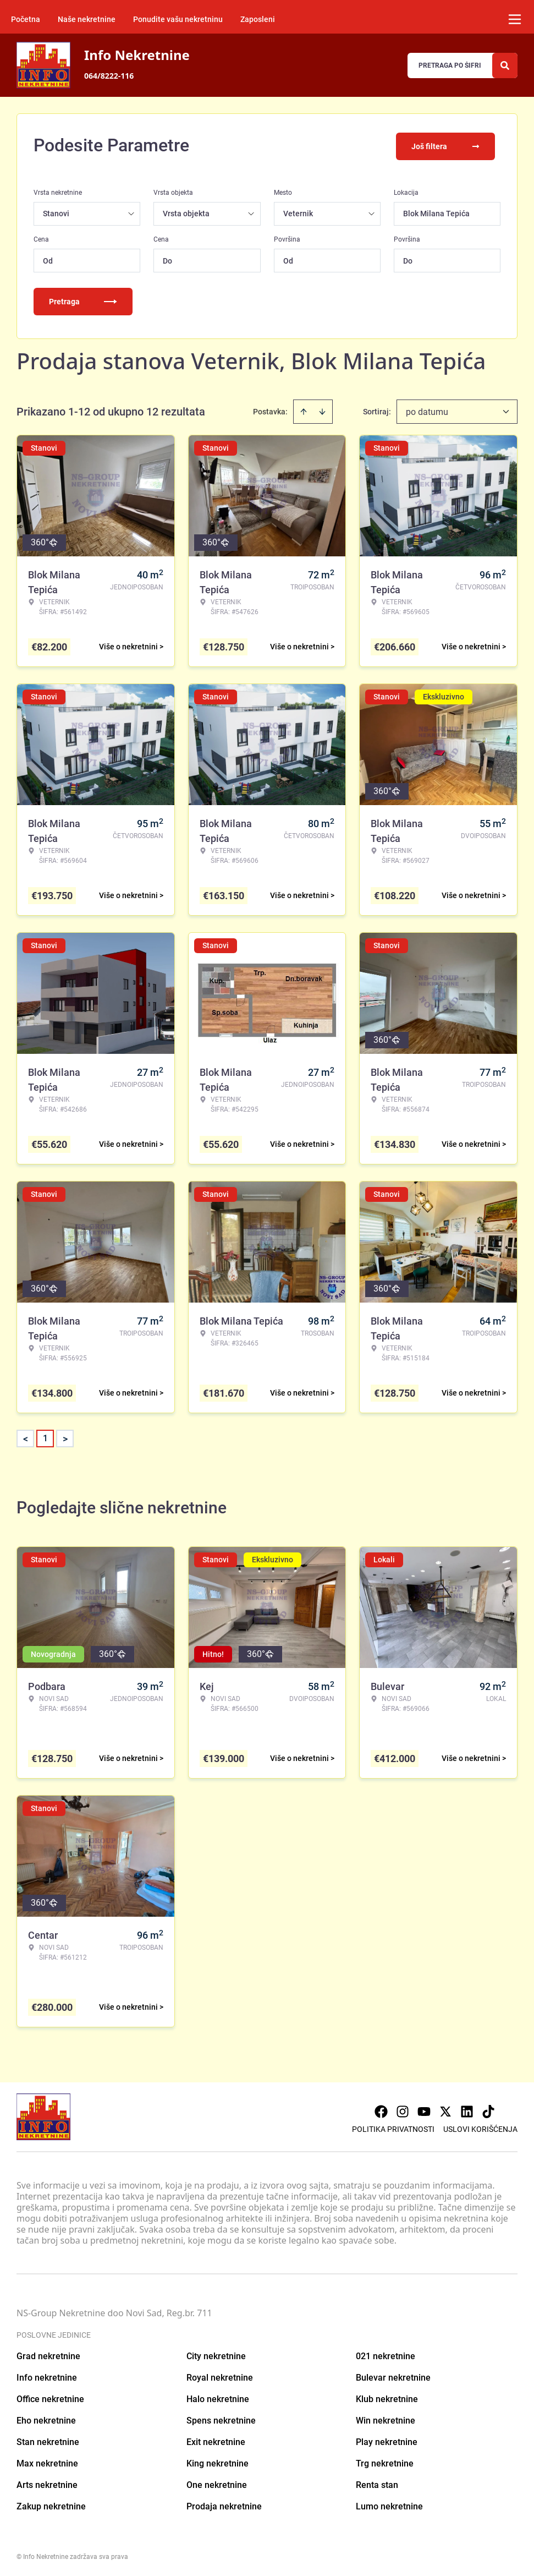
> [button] (65, 1436)
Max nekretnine (47, 2461)
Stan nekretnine (47, 2440)
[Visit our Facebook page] (381, 2109)
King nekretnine (217, 2461)
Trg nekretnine (385, 2461)
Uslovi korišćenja (480, 2127)
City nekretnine (216, 2354)
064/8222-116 (109, 75)
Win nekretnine (385, 2418)
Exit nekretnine (215, 2440)
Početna (25, 19)
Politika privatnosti (393, 2127)
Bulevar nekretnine (393, 2375)
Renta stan (377, 2482)
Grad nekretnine (48, 2354)
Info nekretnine (46, 2375)
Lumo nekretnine (389, 2504)
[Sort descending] (322, 409)
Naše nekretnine (86, 19)
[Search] (505, 65)
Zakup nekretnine (51, 2504)
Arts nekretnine (47, 2482)
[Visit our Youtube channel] (424, 2109)
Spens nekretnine (221, 2418)
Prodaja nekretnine (224, 2504)
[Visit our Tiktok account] (488, 2109)
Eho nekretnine (46, 2418)
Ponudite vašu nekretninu (178, 19)
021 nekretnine (385, 2354)
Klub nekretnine (387, 2397)
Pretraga (83, 299)
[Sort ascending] (303, 409)
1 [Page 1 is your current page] (45, 1436)
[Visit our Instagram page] (402, 2109)
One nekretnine (216, 2482)
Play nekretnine (386, 2440)
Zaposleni (257, 19)
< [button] (25, 1436)
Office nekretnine (50, 2397)
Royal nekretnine (219, 2375)
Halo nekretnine (217, 2397)
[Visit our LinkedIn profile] (467, 2109)
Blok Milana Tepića (436, 211)
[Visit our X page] (445, 2109)
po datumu (427, 409)
